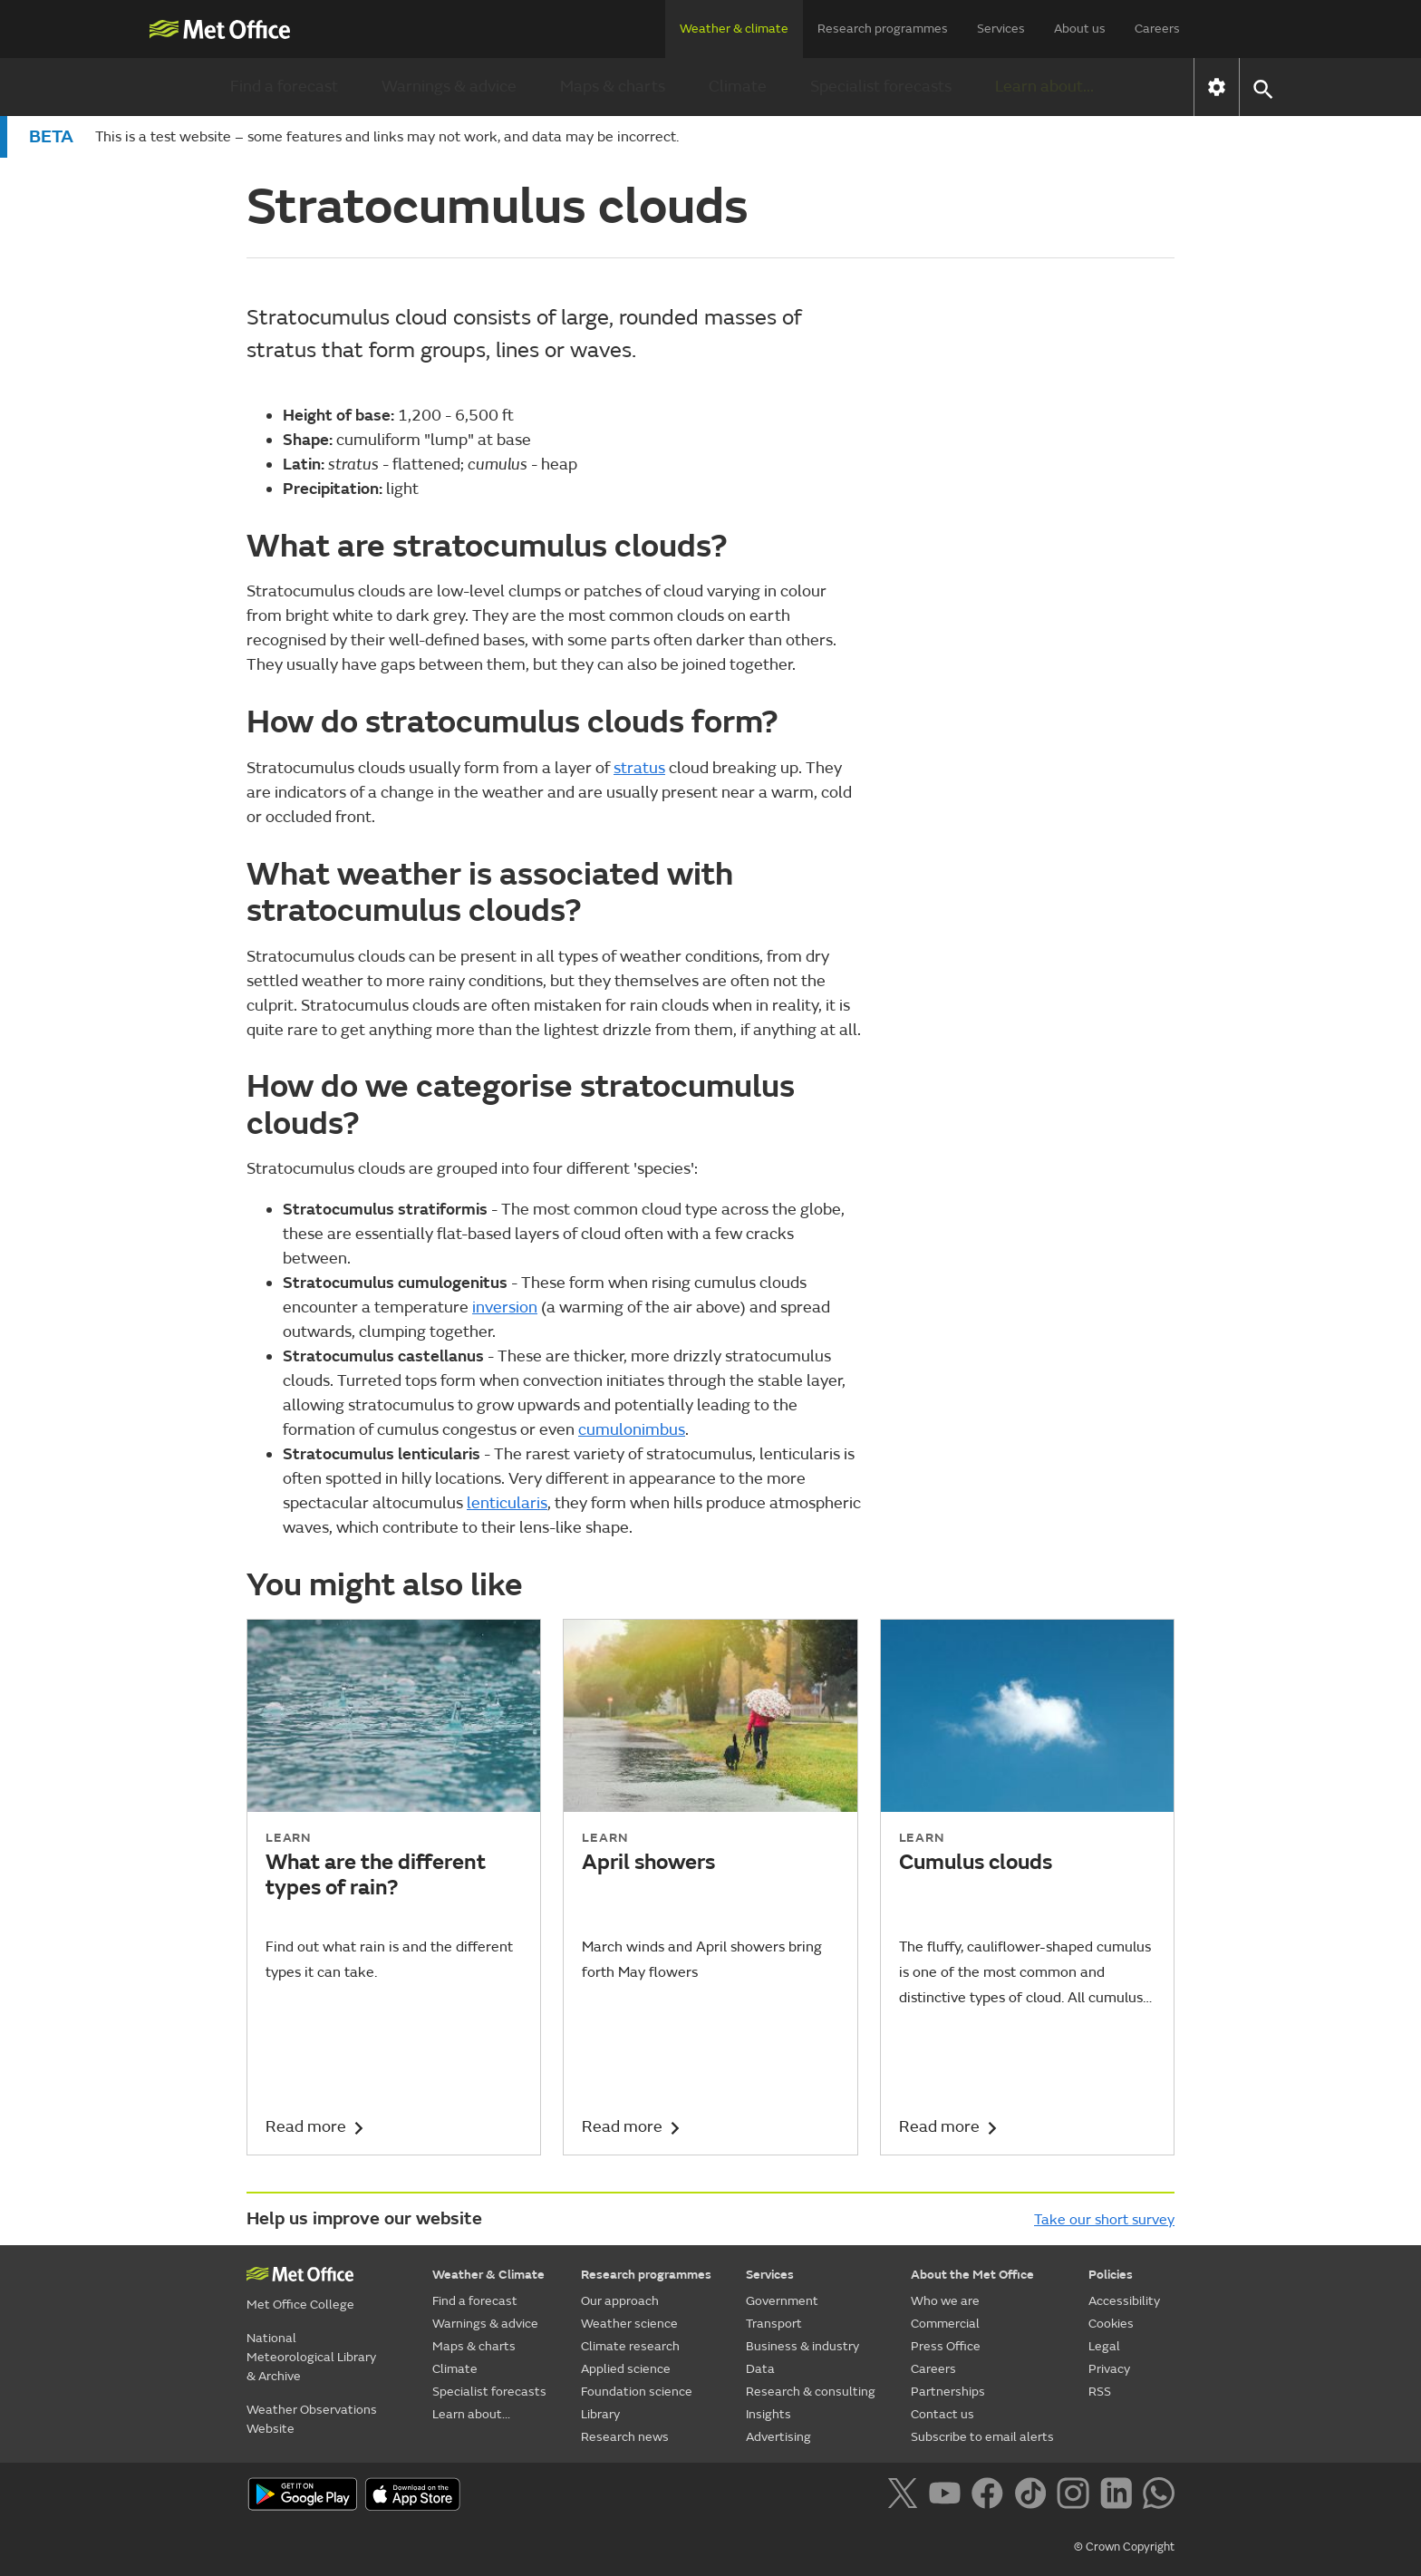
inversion (504, 1307)
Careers (1157, 28)
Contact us (942, 2414)
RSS (1099, 2391)
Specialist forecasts (881, 86)
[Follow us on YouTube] (948, 2496)
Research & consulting (810, 2391)
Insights (768, 2414)
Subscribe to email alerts (982, 2437)
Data (760, 2369)
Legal (1104, 2346)
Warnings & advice (449, 86)
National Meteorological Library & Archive (311, 2357)
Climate (738, 86)
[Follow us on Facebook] (991, 2496)
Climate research (630, 2346)
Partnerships (948, 2391)
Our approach (620, 2301)
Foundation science (636, 2391)
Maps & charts (612, 86)
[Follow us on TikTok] (1033, 2496)
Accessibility (1124, 2301)
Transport (774, 2323)
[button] (1262, 87)
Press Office (946, 2346)
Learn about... (1044, 86)
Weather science (629, 2323)
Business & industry (802, 2346)
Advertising (778, 2437)
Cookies (1111, 2323)
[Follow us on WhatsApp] (1158, 2496)
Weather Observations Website (311, 2419)
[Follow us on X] (905, 2496)
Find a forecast (284, 86)
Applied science (626, 2369)
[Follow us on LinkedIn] (1119, 2496)
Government (782, 2301)
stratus (639, 768)
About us (1080, 28)
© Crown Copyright (1124, 2547)
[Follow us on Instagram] (1076, 2496)
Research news (625, 2437)
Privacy (1109, 2369)
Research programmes (882, 28)
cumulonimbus (631, 1429)
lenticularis (507, 1503)
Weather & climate (734, 28)
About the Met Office (972, 2274)
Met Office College (300, 2304)
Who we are (945, 2301)
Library (600, 2414)
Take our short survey (1104, 2220)
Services (1001, 28)
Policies (1110, 2274)
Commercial (945, 2323)
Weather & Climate (488, 2274)
